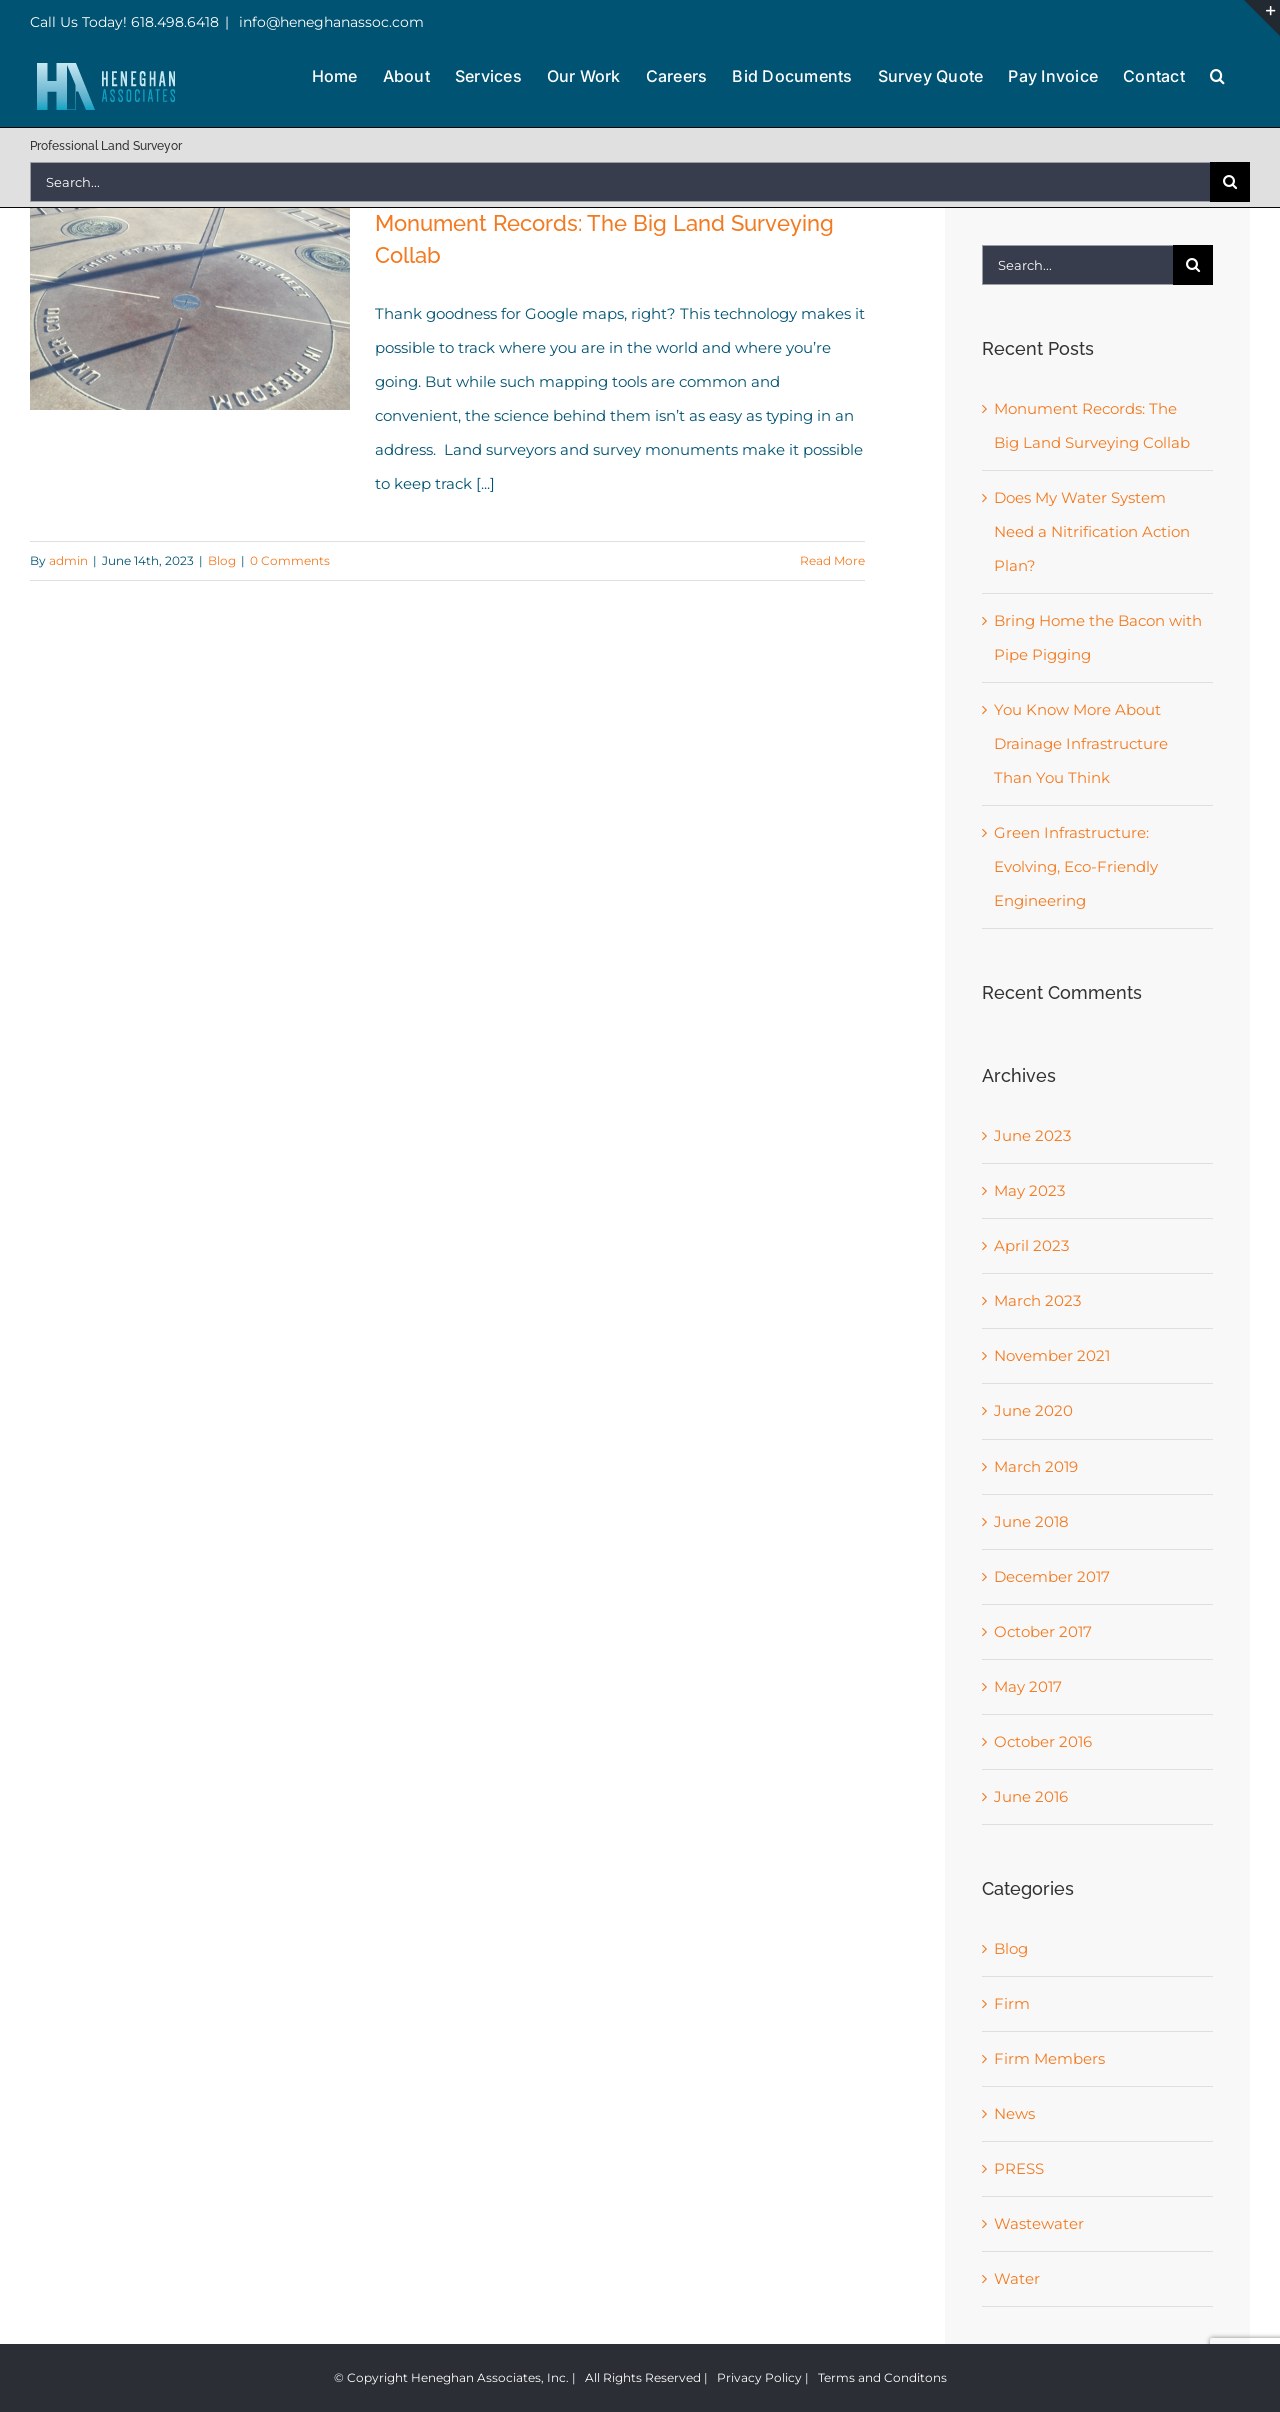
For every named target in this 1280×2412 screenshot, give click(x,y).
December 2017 (1052, 1576)
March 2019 (1036, 1466)
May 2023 (1029, 1190)
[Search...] (620, 182)
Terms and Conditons (882, 2377)
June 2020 (1033, 1410)
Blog (222, 560)
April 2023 (1031, 1245)
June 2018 (1031, 1521)
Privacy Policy (759, 2377)
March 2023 (1037, 1300)
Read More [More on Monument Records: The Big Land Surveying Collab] (832, 560)
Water (1017, 2278)
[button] (1217, 74)
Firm (1012, 2003)
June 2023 (1032, 1135)
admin (68, 560)
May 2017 (1028, 1686)
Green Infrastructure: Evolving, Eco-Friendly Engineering (1076, 866)
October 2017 (1043, 1631)
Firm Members (1049, 2058)
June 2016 (1031, 1796)
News (1014, 2113)
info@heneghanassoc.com (329, 22)
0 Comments (290, 560)
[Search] (1230, 182)
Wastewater (1039, 2223)
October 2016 (1043, 1741)
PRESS (1019, 2168)
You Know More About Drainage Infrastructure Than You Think (1081, 743)
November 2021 (1052, 1355)
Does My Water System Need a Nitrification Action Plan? (1092, 531)
